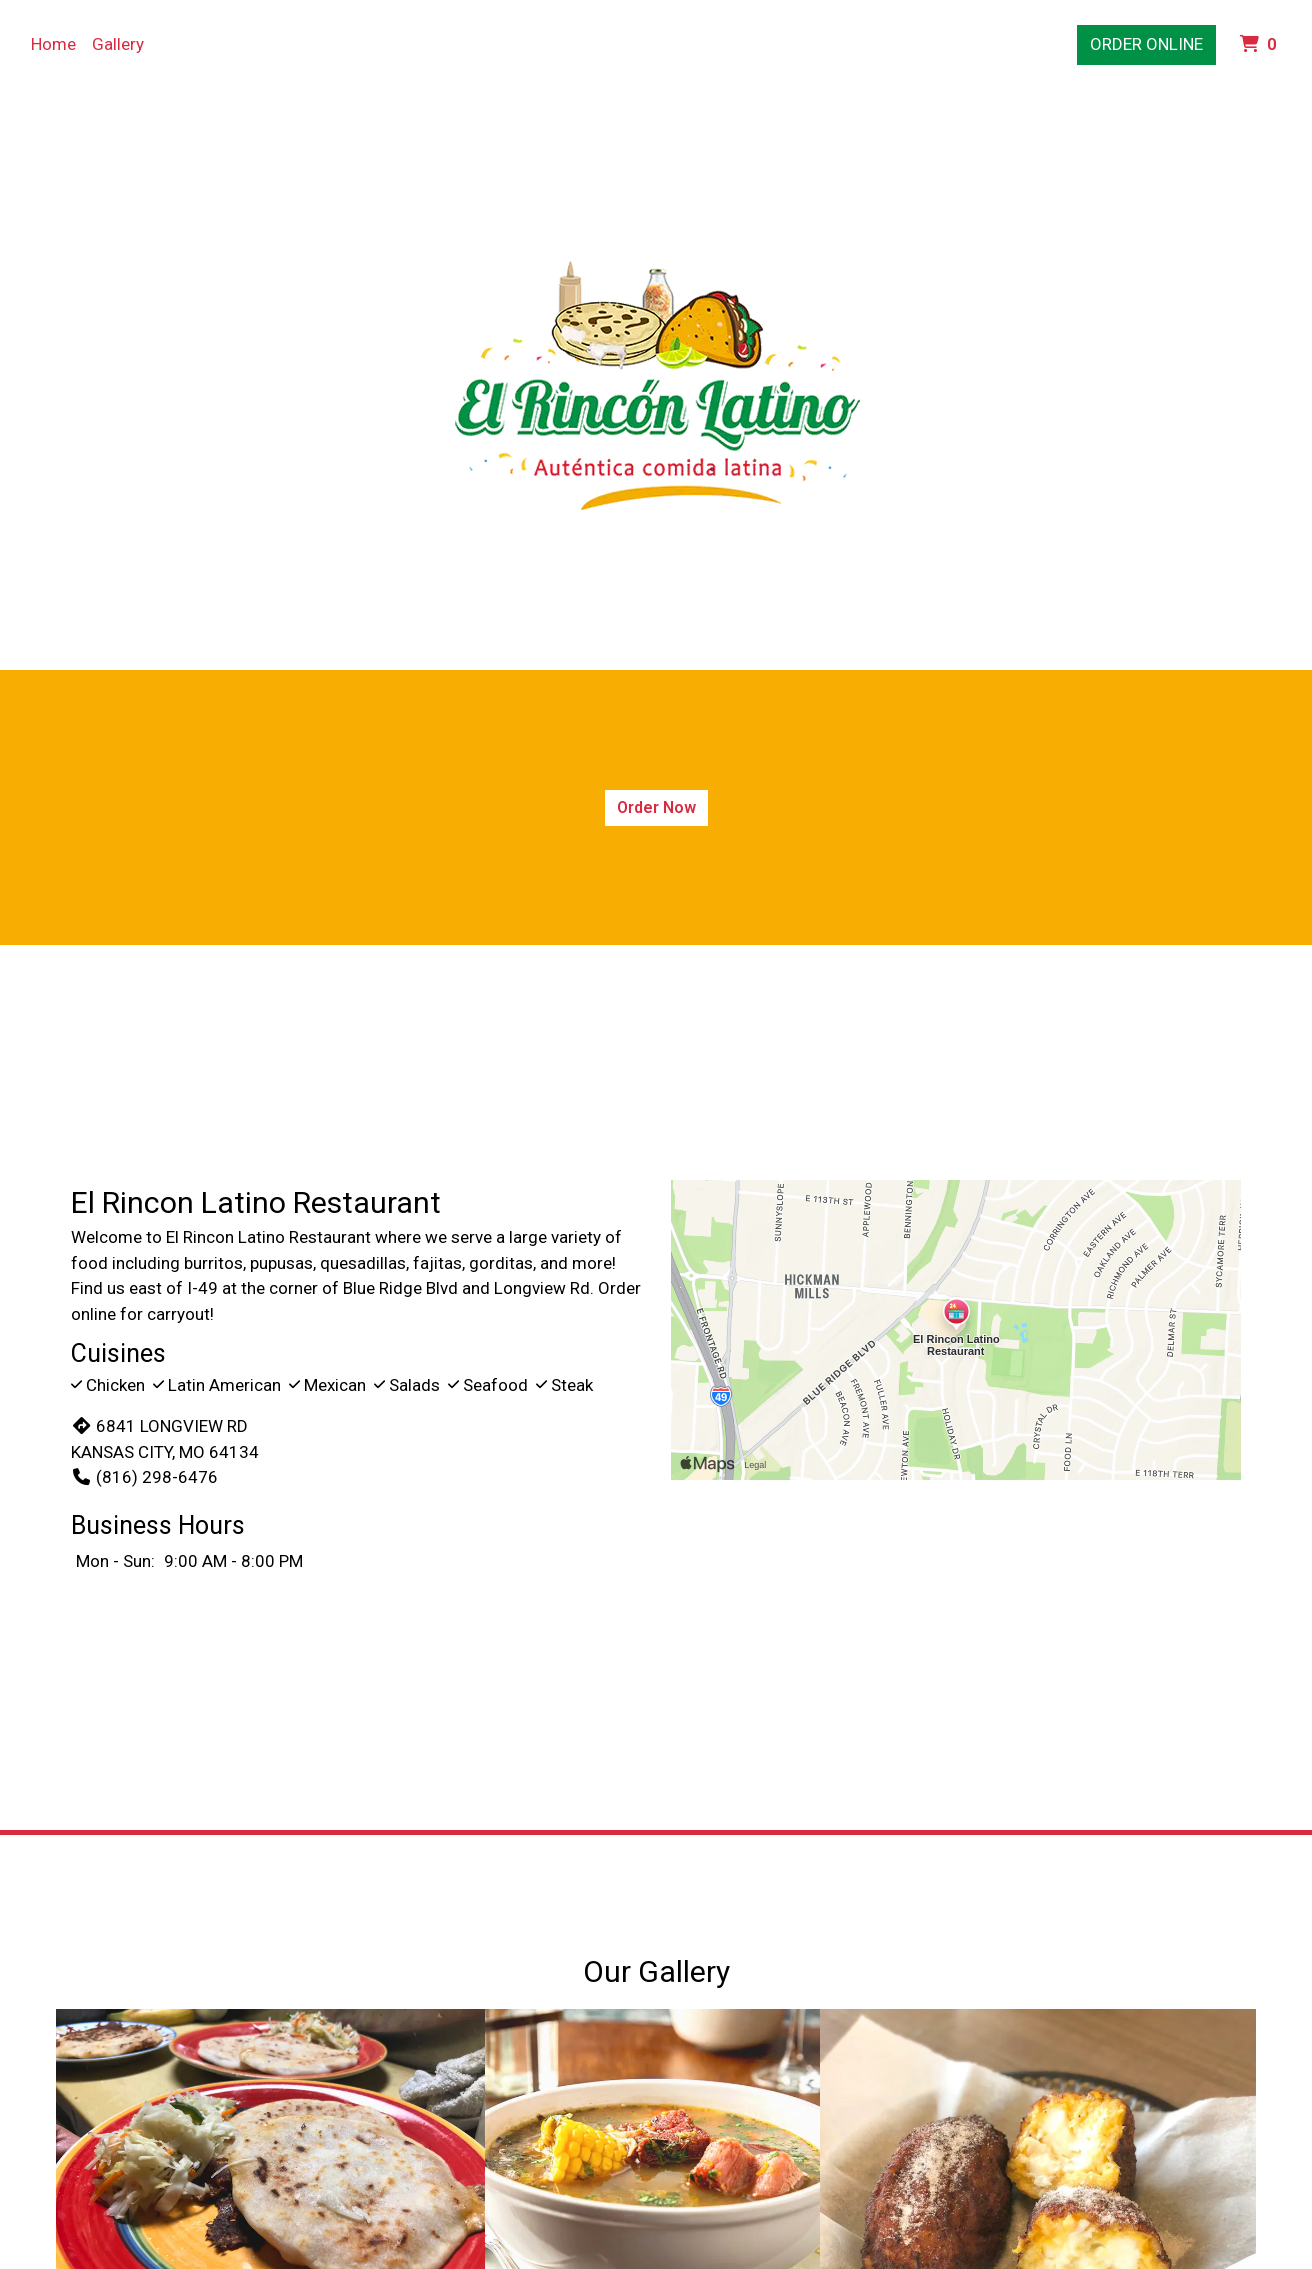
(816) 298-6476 (144, 1477)
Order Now (656, 807)
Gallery (118, 44)
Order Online (1146, 44)
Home (53, 44)
